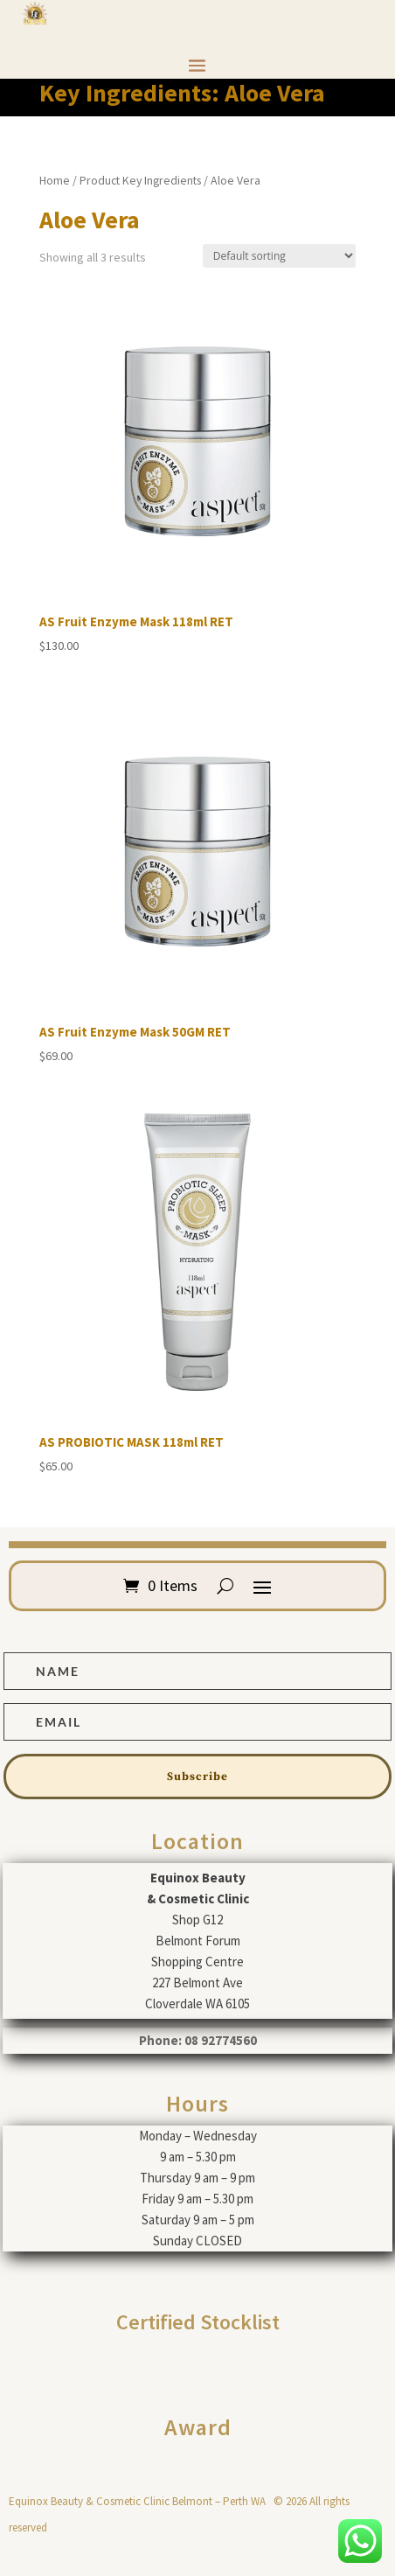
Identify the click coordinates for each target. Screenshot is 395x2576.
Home (54, 180)
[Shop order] (279, 256)
